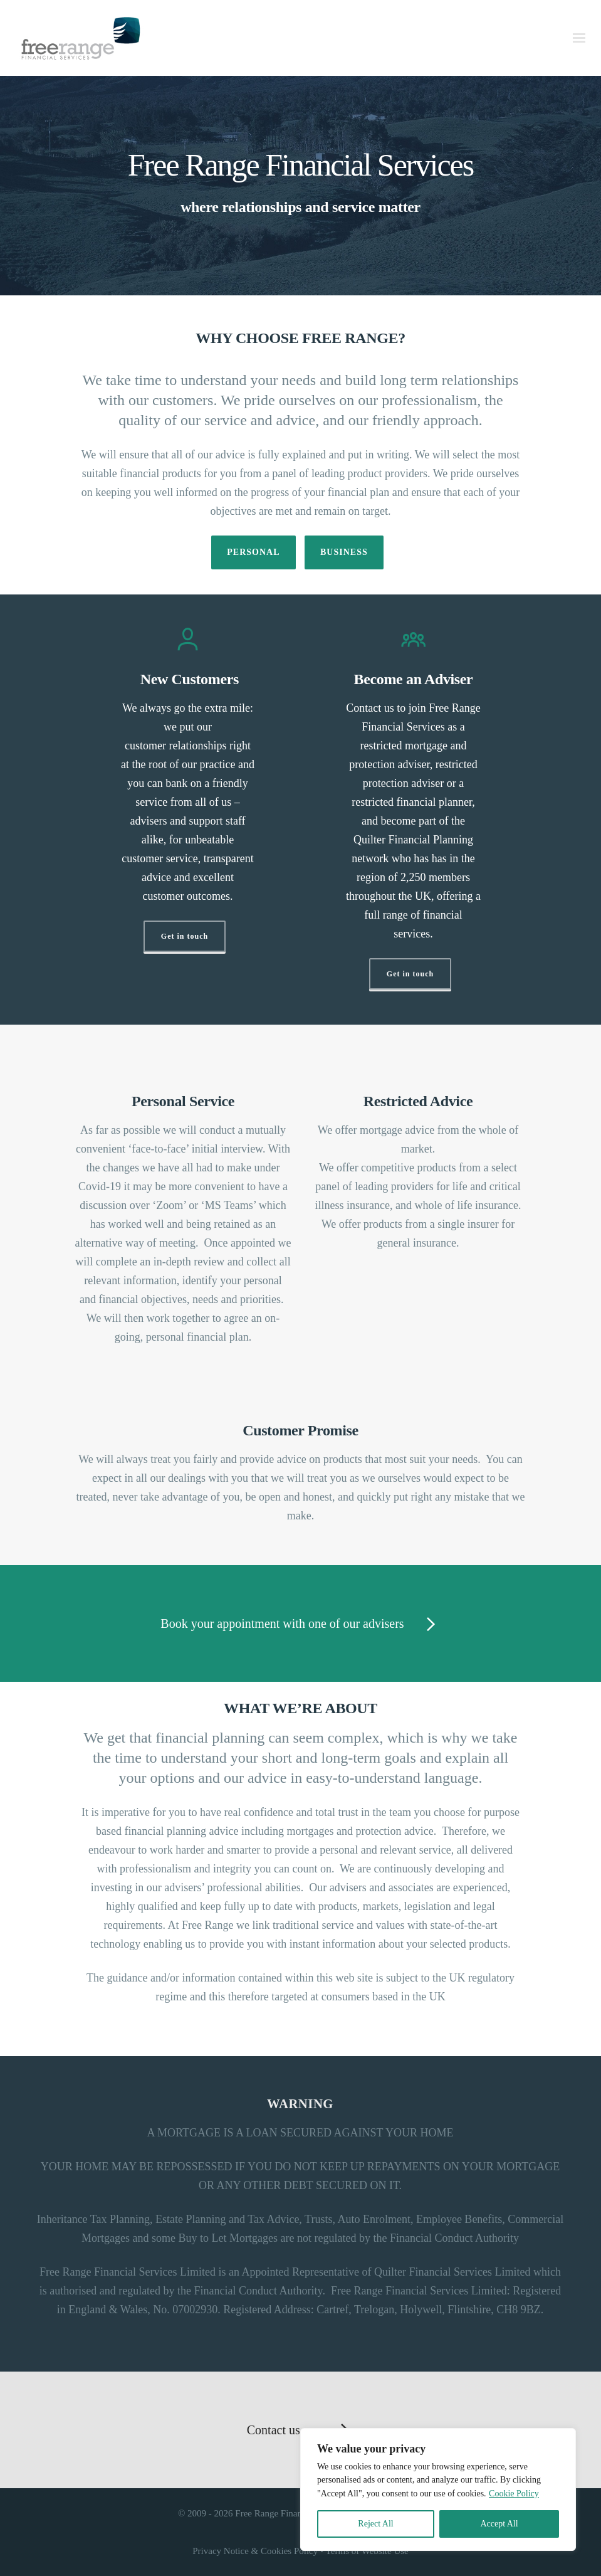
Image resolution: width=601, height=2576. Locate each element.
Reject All (375, 2523)
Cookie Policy (514, 2493)
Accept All (499, 2523)
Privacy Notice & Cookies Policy (255, 2551)
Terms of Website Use (367, 2551)
